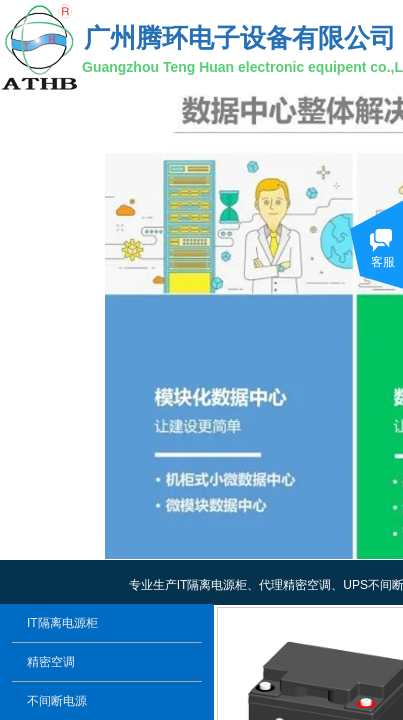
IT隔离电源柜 (62, 623)
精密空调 (51, 662)
